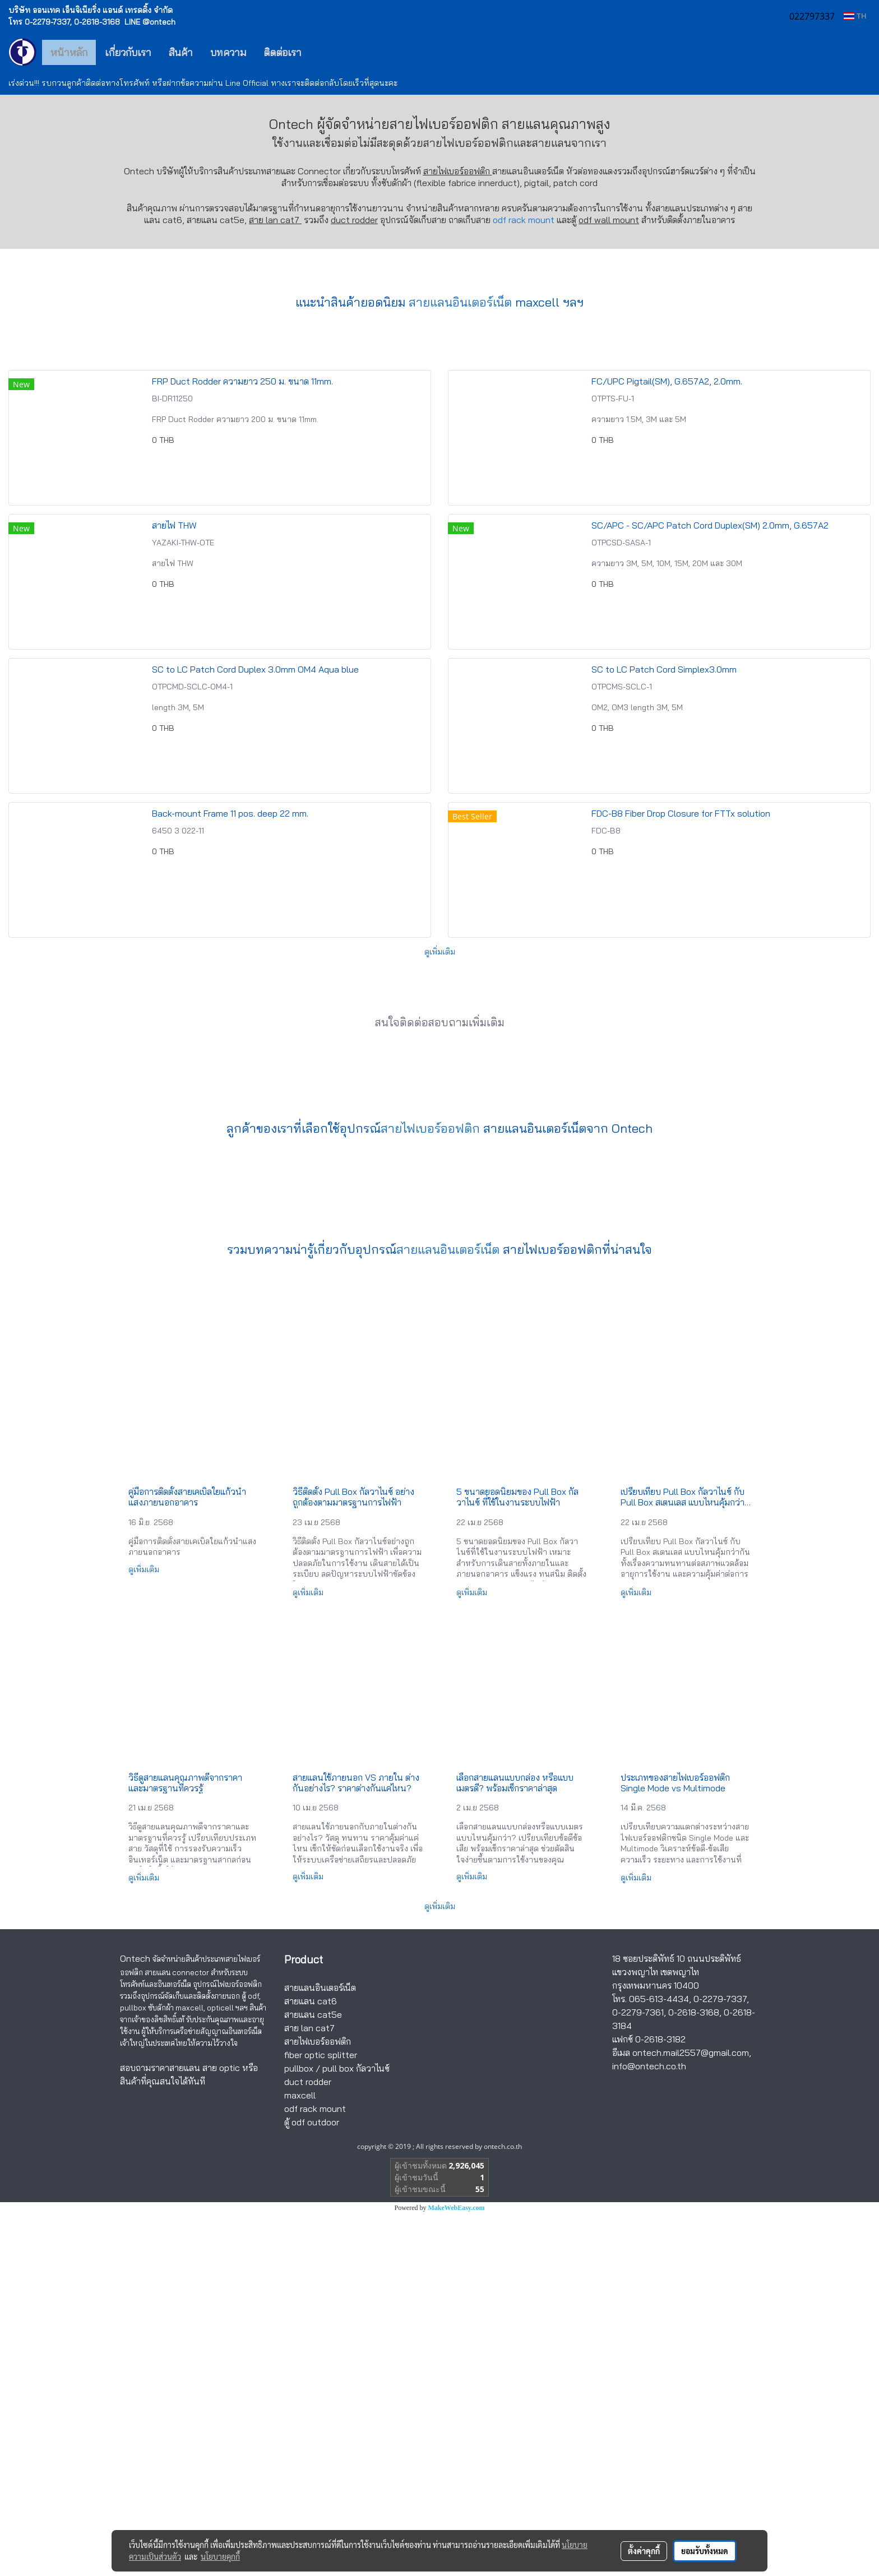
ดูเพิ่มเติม (439, 1314)
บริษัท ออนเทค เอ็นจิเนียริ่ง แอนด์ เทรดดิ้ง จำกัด (90, 10)
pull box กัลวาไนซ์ (356, 2430)
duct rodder (354, 219)
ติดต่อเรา (282, 52)
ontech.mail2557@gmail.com (690, 2415)
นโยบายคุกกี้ (220, 2556)
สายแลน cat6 (310, 2363)
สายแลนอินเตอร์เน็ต (460, 665)
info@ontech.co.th (649, 2428)
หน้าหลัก (68, 52)
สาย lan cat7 (309, 2390)
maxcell (300, 2457)
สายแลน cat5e (313, 2377)
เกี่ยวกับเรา (128, 52)
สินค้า (181, 52)
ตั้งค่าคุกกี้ (644, 2551)
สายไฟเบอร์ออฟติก (468, 143)
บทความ (228, 52)
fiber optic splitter (320, 2417)
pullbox (298, 2430)
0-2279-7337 (720, 2361)
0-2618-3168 (693, 2374)
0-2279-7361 (638, 2374)
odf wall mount (609, 219)
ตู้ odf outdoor (311, 2484)
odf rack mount (523, 219)
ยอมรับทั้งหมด (704, 2551)
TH (855, 16)
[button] (327, 52)
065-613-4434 (659, 2361)
